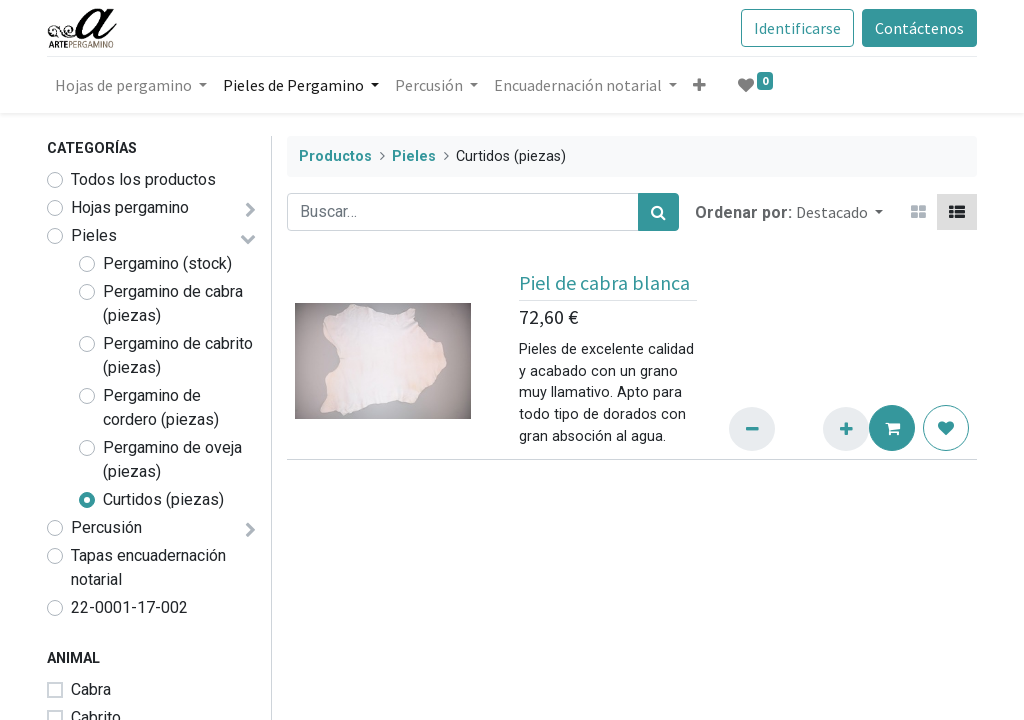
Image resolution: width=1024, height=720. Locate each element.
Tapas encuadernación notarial (148, 567)
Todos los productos (143, 179)
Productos (335, 156)
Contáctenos (919, 28)
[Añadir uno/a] (846, 429)
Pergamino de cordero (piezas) (161, 407)
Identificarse (797, 28)
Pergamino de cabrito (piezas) (178, 355)
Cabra (91, 689)
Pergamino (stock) (167, 263)
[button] (699, 85)
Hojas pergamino (130, 207)
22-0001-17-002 (129, 607)
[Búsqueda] (658, 212)
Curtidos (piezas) (163, 499)
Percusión (106, 527)
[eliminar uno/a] (752, 429)
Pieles (94, 235)
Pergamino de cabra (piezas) (173, 303)
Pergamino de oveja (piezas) (172, 459)
